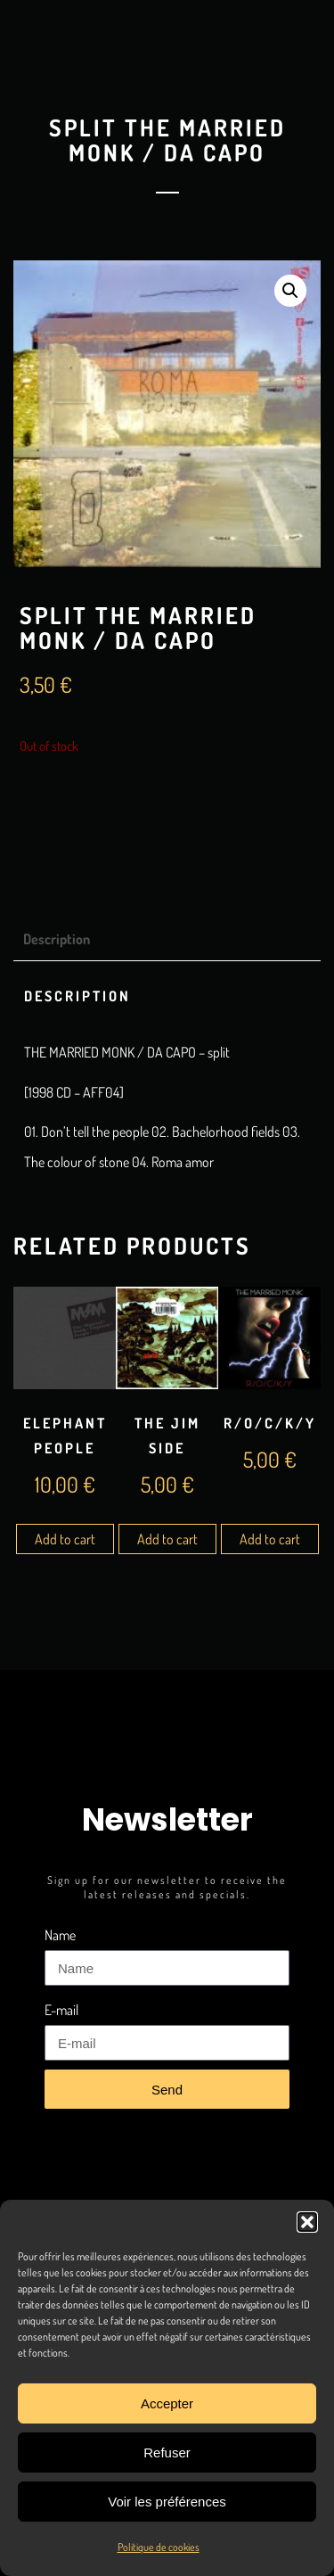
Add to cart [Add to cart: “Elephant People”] (65, 1539)
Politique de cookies (159, 2547)
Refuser (167, 2452)
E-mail (61, 2010)
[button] (307, 2222)
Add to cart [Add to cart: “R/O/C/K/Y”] (270, 1539)
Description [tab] (56, 939)
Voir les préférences (167, 2501)
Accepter (167, 2403)
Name (60, 1935)
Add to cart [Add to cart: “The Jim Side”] (167, 1539)
